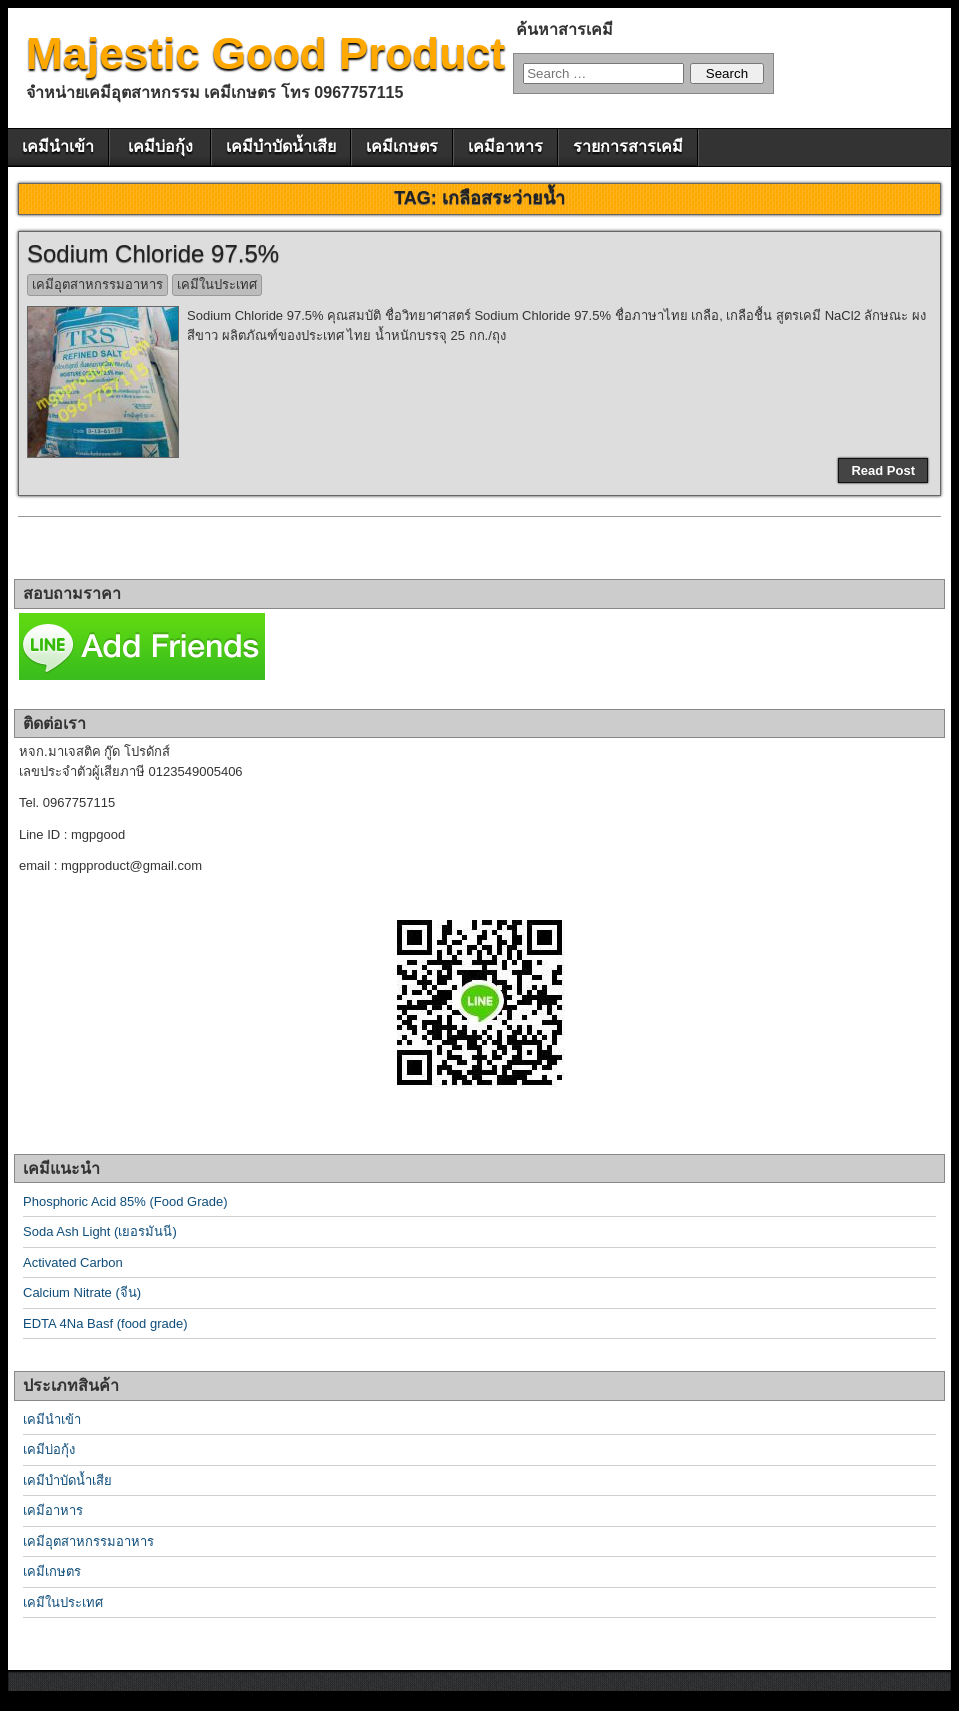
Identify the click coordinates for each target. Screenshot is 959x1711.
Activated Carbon (73, 1262)
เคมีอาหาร (505, 146)
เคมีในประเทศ (217, 284)
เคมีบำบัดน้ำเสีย (281, 146)
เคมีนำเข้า (58, 146)
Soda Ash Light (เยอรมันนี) (100, 1231)
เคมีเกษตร (402, 146)
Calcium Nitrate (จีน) (82, 1292)
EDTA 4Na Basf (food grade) (105, 1323)
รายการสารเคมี (628, 146)
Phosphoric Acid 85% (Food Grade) (125, 1201)
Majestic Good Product (265, 53)
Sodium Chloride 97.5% (153, 253)
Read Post (883, 470)
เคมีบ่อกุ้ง (160, 146)
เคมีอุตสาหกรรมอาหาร (97, 284)
